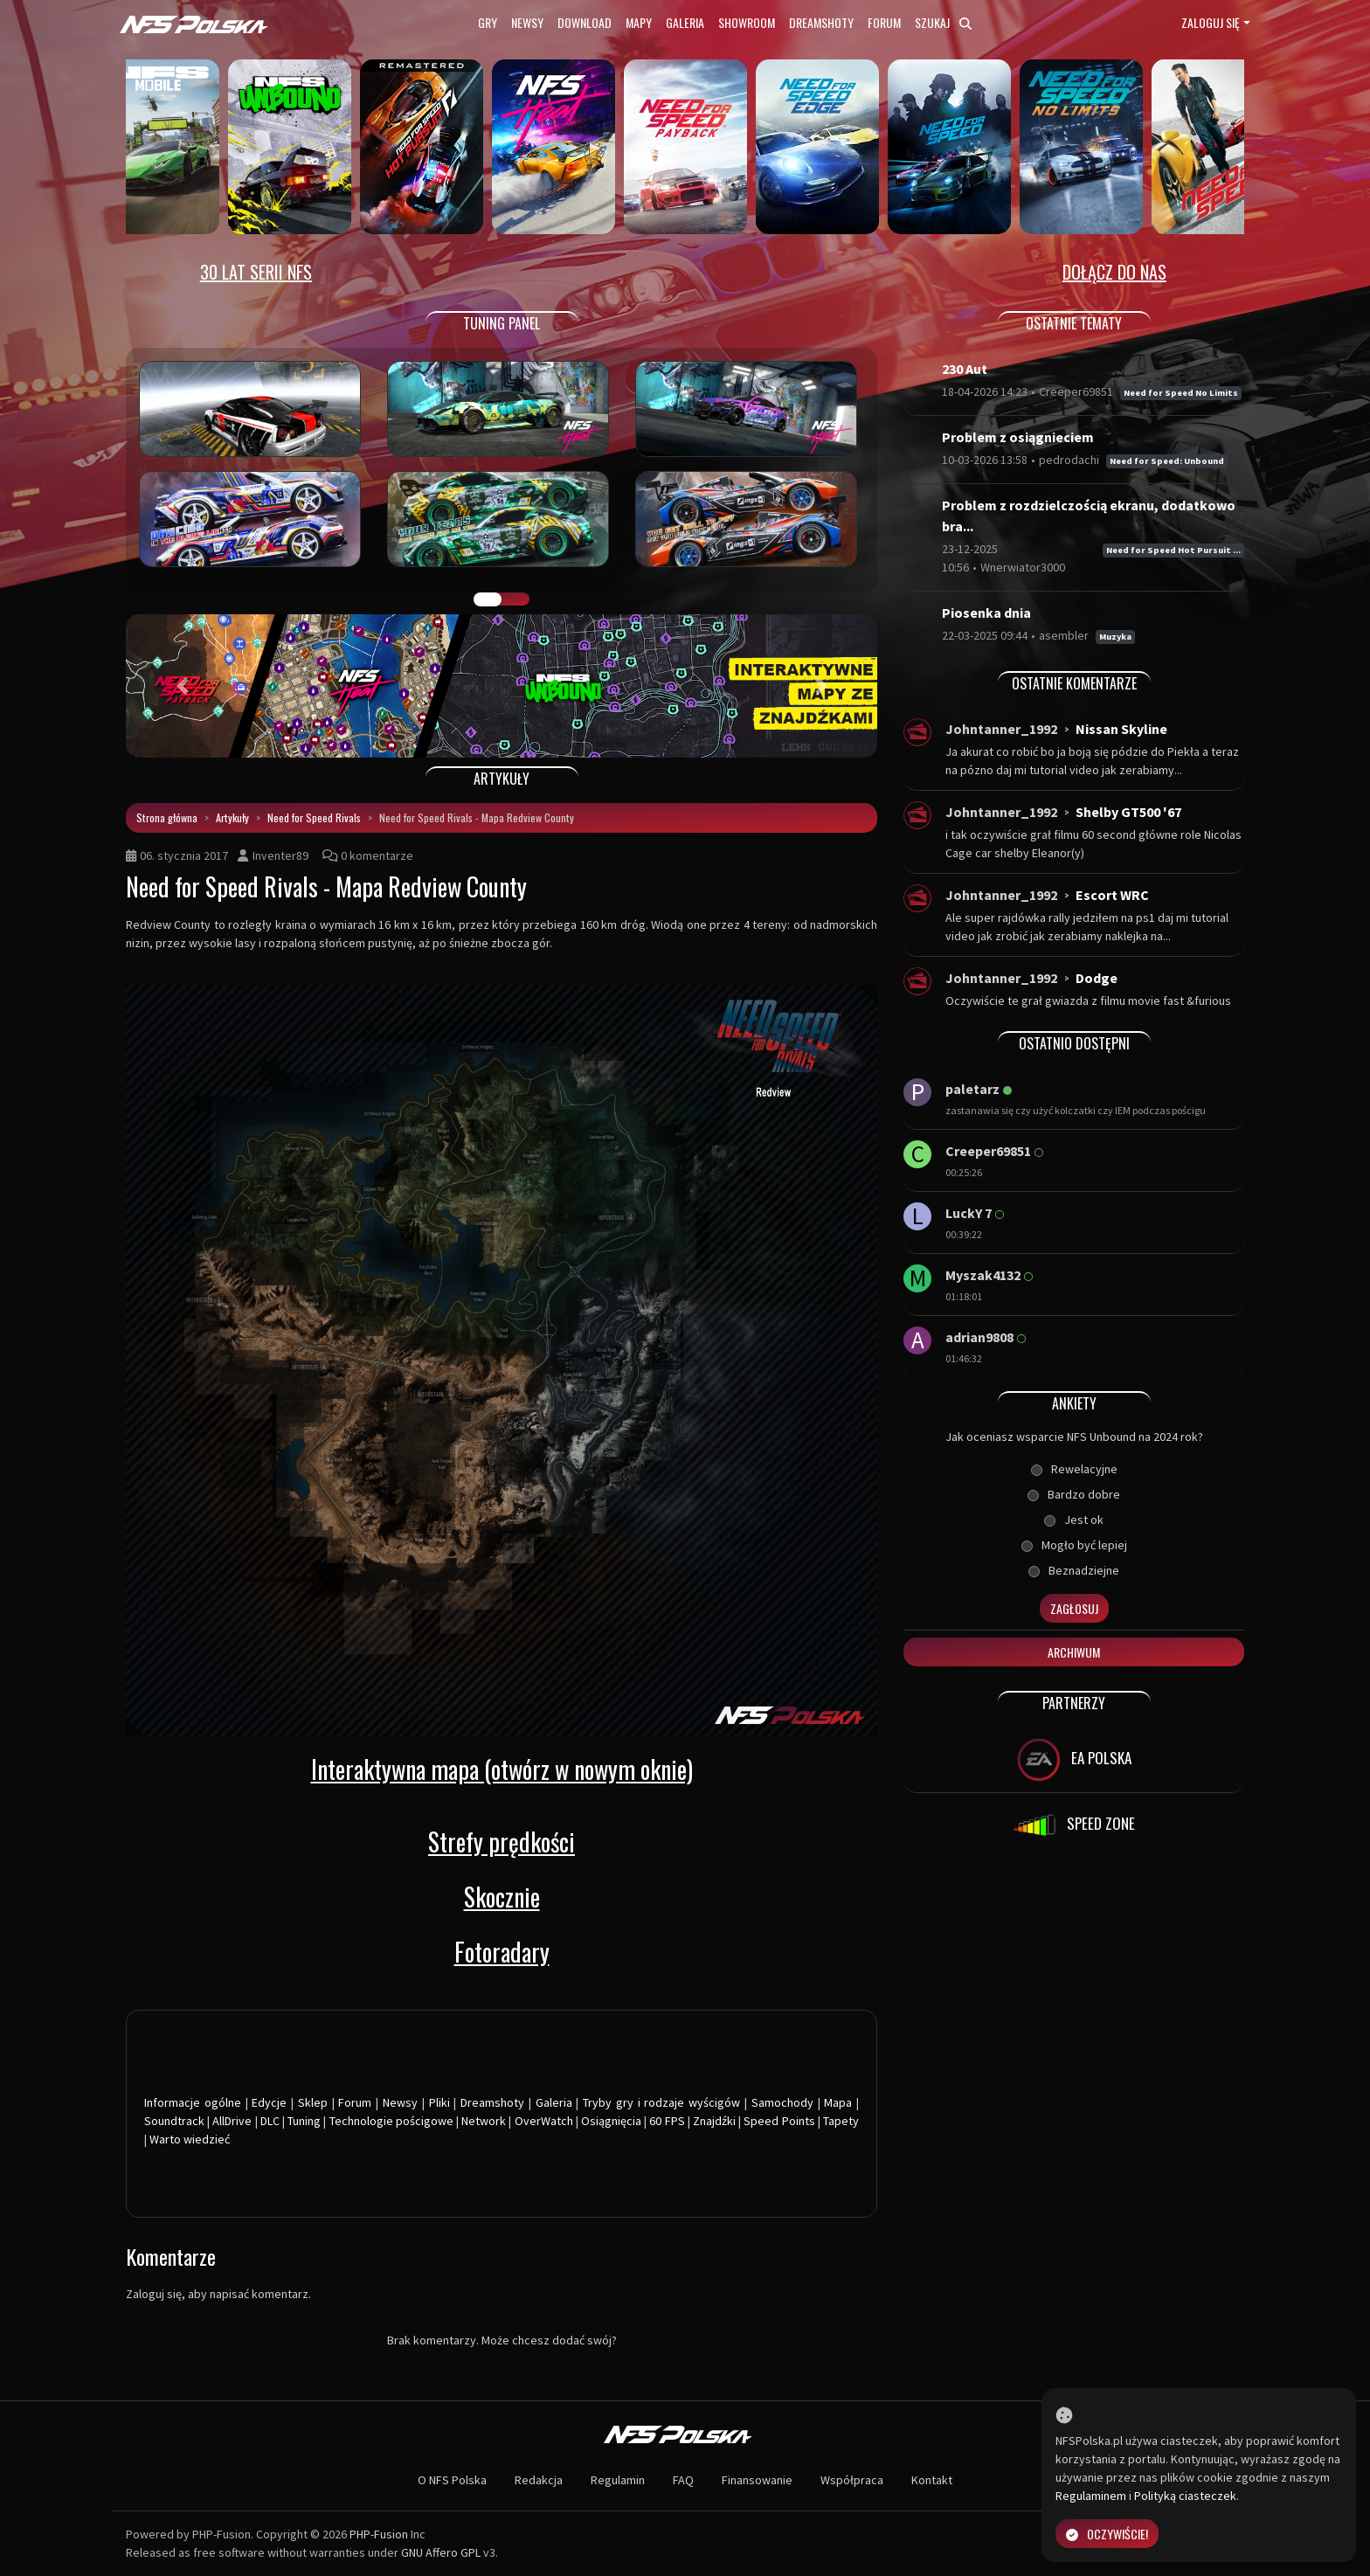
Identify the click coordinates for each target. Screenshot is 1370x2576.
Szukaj (943, 22)
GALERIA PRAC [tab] (488, 599)
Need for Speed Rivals (314, 817)
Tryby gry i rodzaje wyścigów (661, 2102)
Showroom (746, 22)
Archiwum (1074, 1652)
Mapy (639, 22)
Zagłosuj (1074, 1608)
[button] (182, 686)
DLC (270, 2121)
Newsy (527, 22)
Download (584, 22)
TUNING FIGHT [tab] (515, 599)
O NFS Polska (452, 2480)
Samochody (782, 2102)
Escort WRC (1112, 895)
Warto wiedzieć (189, 2139)
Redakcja (539, 2480)
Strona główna (166, 817)
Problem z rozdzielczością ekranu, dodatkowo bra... (1088, 515)
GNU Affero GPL (441, 2552)
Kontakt (931, 2480)
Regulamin (618, 2480)
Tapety (841, 2121)
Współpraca (851, 2480)
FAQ (683, 2480)
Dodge (1096, 978)
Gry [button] (487, 22)
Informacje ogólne (192, 2102)
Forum (884, 22)
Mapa (838, 2102)
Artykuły (232, 817)
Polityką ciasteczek (1185, 2495)
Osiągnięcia (611, 2121)
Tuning (304, 2121)
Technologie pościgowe (391, 2121)
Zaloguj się (1210, 22)
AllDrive (232, 2121)
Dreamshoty (821, 22)
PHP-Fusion (378, 2534)
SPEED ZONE (1074, 1825)
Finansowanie (757, 2480)
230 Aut (964, 368)
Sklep (313, 2102)
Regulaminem (1090, 2495)
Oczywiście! (1107, 2533)
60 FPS (666, 2121)
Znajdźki (714, 2121)
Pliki (439, 2102)
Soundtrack (174, 2121)
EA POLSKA (1074, 1760)
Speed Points (779, 2121)
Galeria (685, 22)
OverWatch (544, 2121)
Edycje (269, 2102)
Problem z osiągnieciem (1018, 437)
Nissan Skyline (1121, 728)
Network (483, 2121)
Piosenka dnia (986, 612)
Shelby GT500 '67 (1128, 812)
